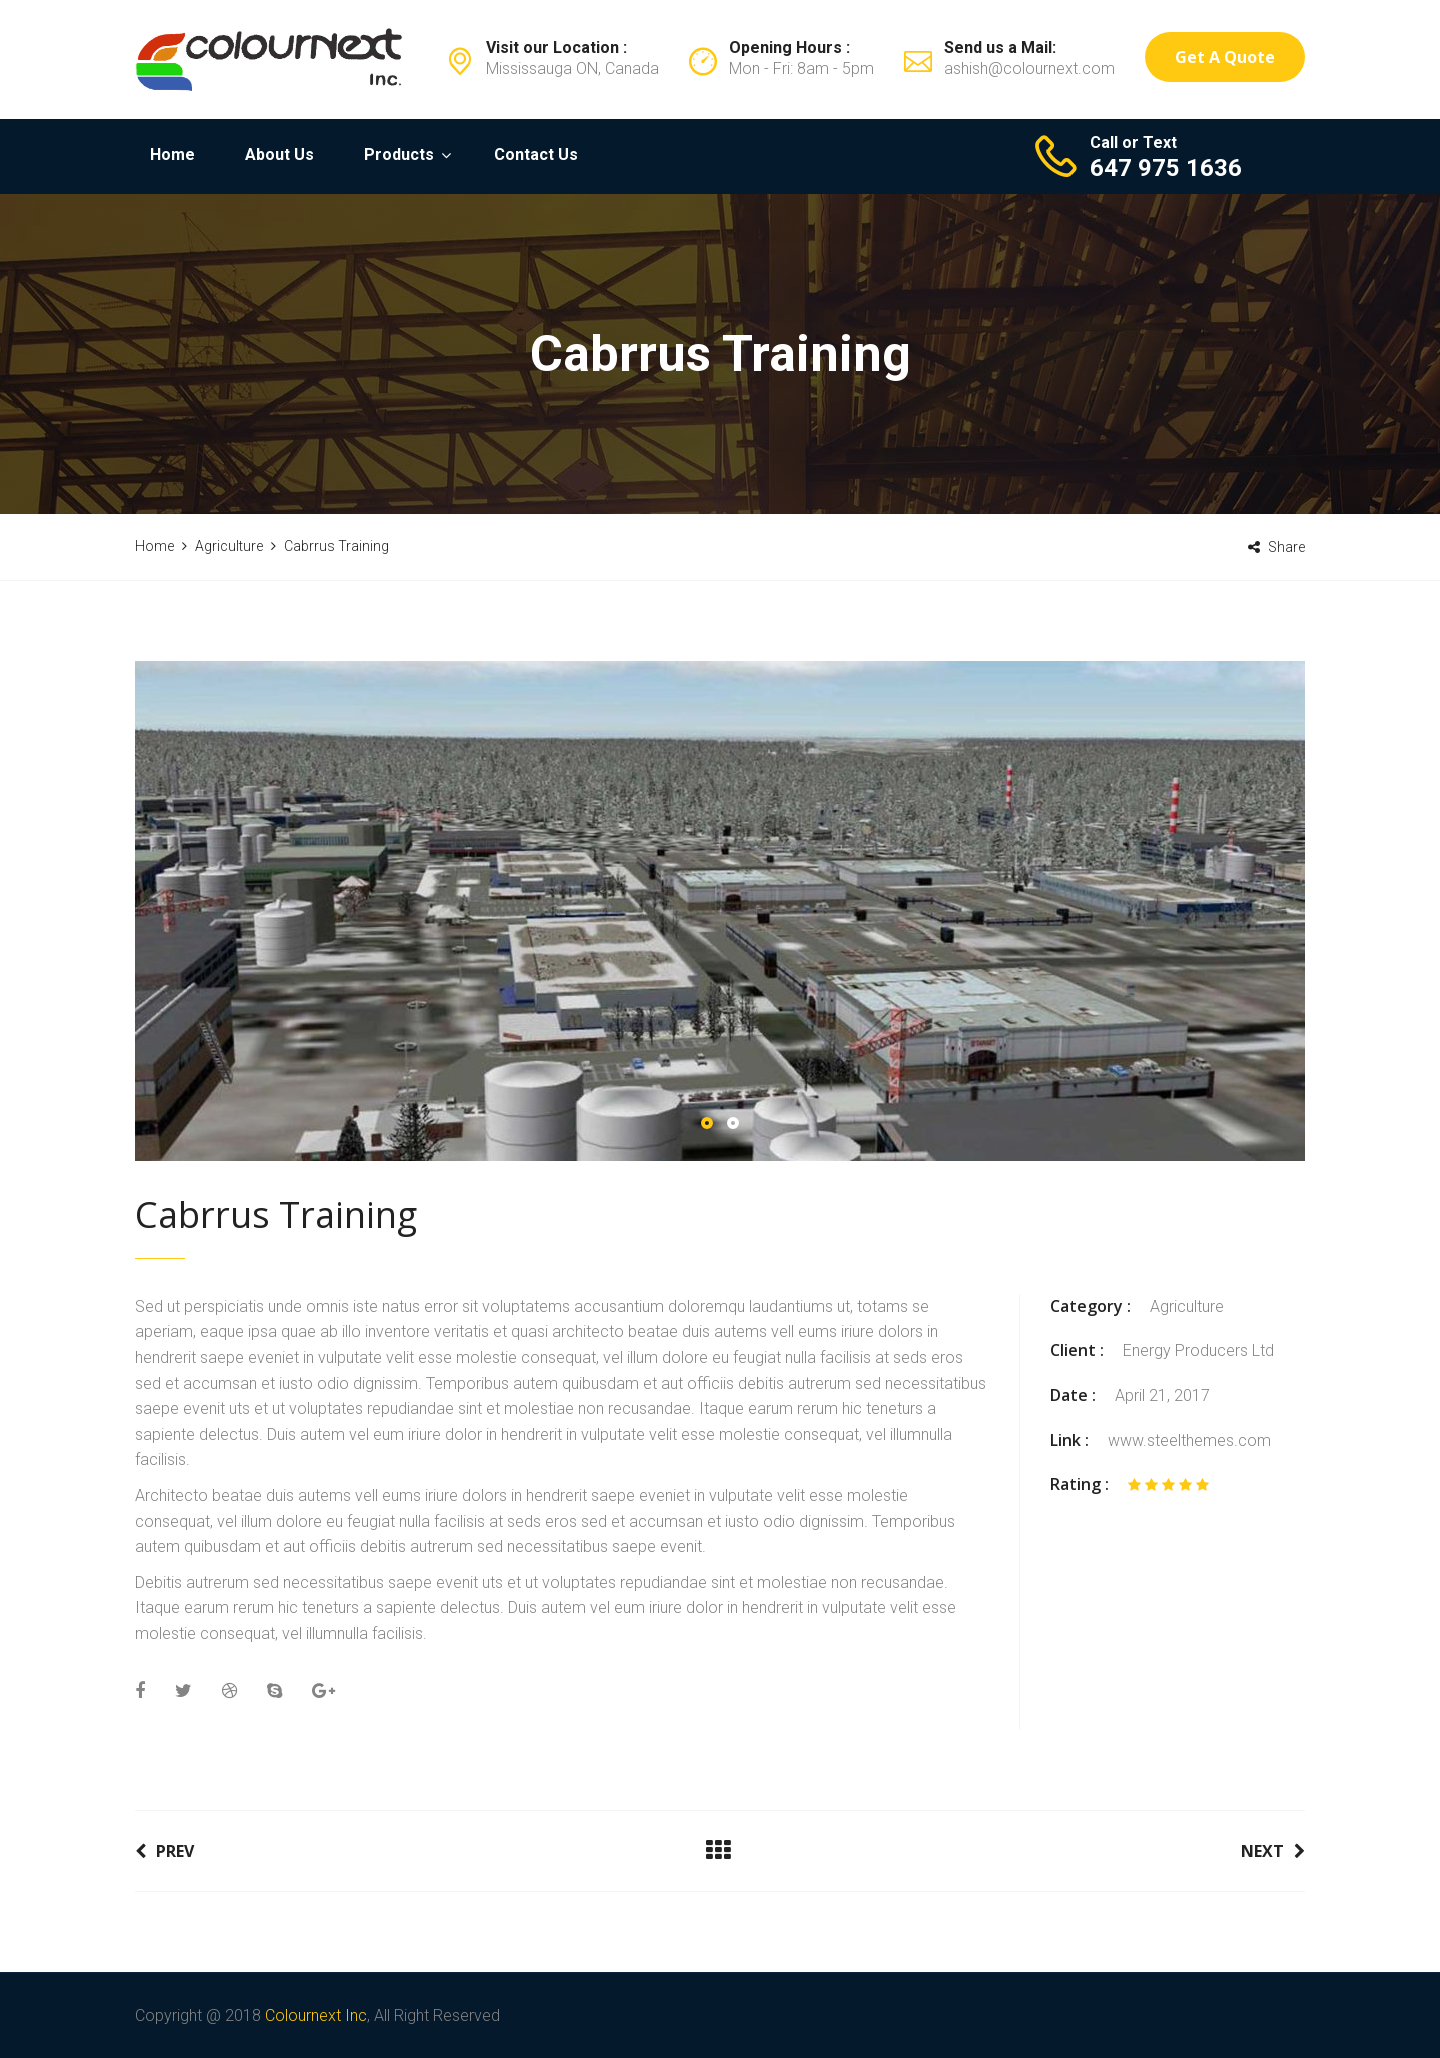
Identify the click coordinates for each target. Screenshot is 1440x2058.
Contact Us (536, 154)
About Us (279, 154)
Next (1273, 1851)
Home (172, 154)
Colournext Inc (316, 2015)
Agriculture (1187, 1306)
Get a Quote (1225, 57)
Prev (164, 1851)
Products (399, 154)
